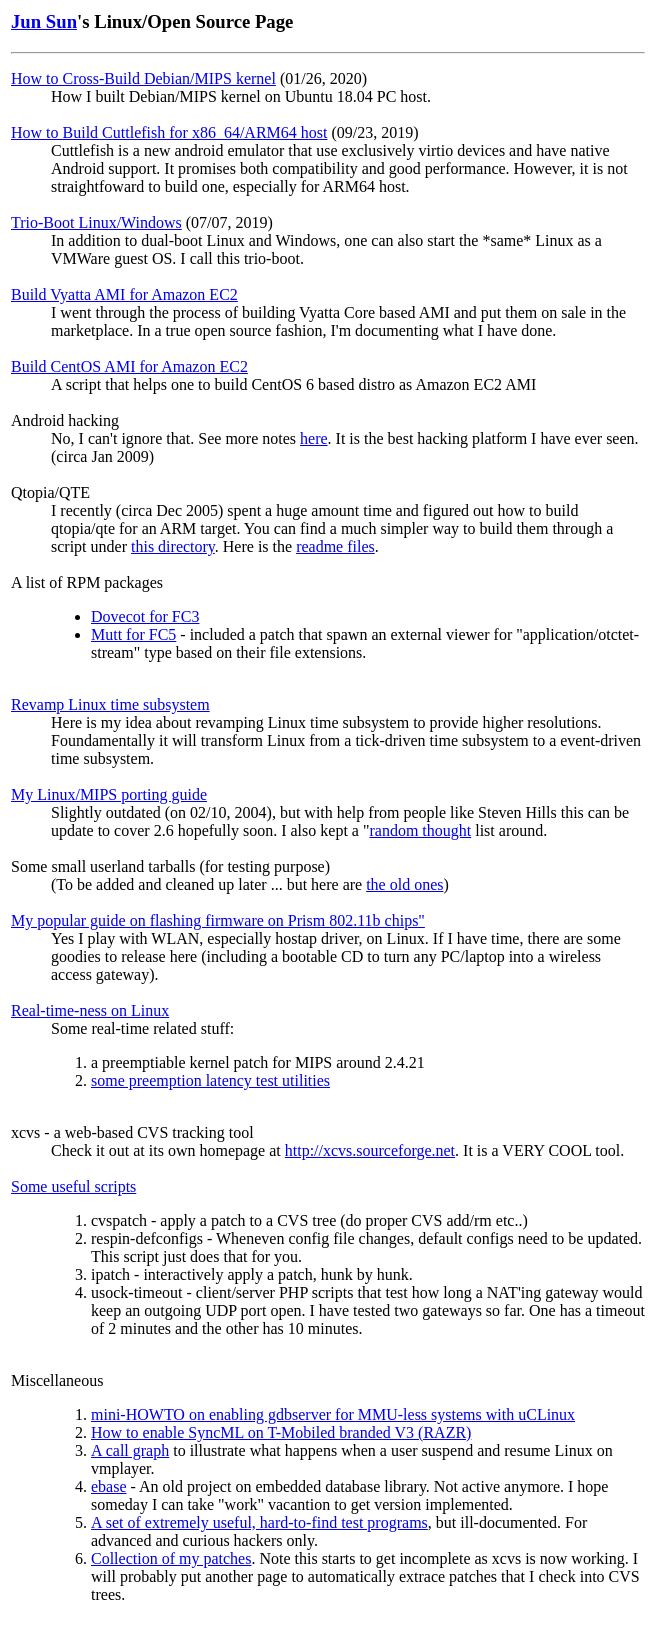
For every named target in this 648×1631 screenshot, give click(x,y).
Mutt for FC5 (133, 634)
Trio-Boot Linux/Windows (96, 222)
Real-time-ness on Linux (90, 1010)
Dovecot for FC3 (145, 616)
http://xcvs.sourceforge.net (370, 1150)
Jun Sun (44, 21)
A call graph (130, 1450)
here (314, 438)
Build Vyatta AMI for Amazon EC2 (124, 294)
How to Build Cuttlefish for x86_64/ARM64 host (169, 132)
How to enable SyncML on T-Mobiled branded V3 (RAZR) (281, 1432)
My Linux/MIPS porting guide (109, 794)
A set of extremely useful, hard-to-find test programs (259, 1522)
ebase (109, 1486)
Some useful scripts (73, 1186)
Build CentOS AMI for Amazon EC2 (129, 366)
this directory (173, 546)
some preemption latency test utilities (210, 1080)
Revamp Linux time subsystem (110, 704)
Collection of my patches (171, 1558)
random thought (420, 830)
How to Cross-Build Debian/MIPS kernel (143, 78)
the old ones (404, 884)
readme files (335, 546)
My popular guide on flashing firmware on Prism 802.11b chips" (218, 920)
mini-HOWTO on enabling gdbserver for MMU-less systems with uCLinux (333, 1414)
